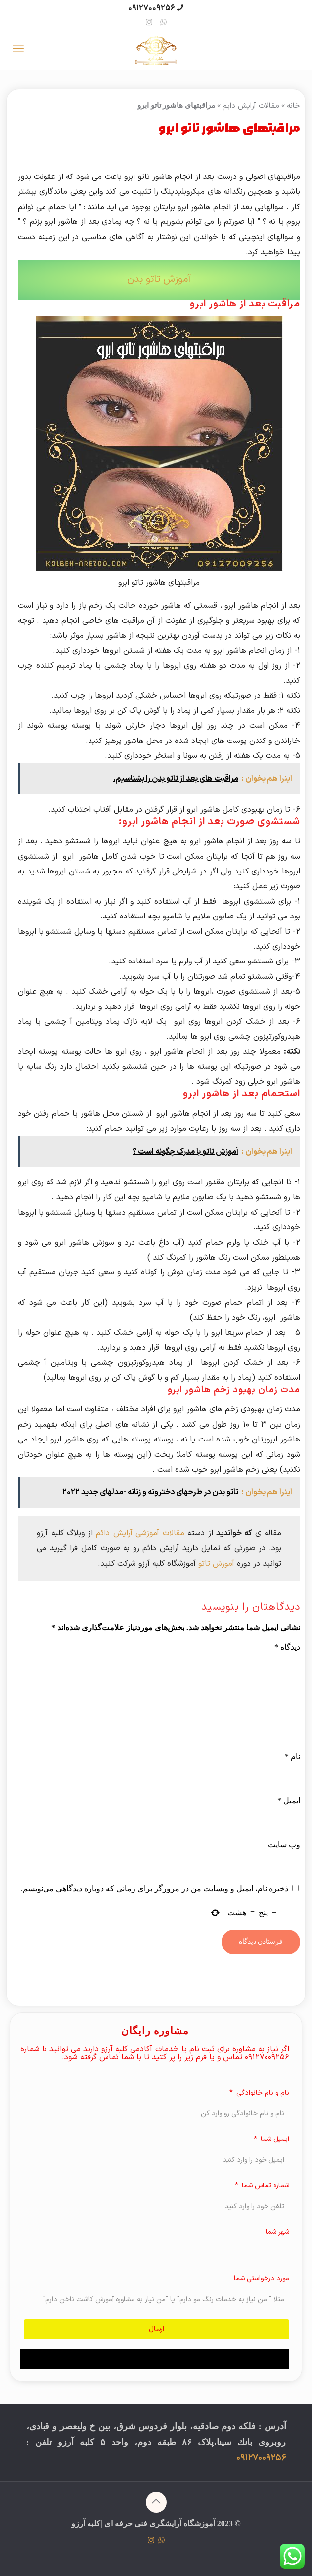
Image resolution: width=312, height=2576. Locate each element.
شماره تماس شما (264, 2186)
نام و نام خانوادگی (261, 2093)
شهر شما (277, 2232)
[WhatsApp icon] (163, 23)
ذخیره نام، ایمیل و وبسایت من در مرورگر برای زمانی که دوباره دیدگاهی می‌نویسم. (154, 1888)
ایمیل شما (274, 2139)
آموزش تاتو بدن (159, 279)
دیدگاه (287, 1647)
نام (292, 1756)
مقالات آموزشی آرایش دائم (140, 1533)
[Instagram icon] (149, 23)
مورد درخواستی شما (261, 2278)
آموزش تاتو (216, 1564)
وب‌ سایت (284, 1844)
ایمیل (288, 1800)
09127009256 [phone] (151, 8)
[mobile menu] (18, 50)
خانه (293, 106)
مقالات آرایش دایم (251, 106)
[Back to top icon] (156, 2502)
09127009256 (261, 2458)
